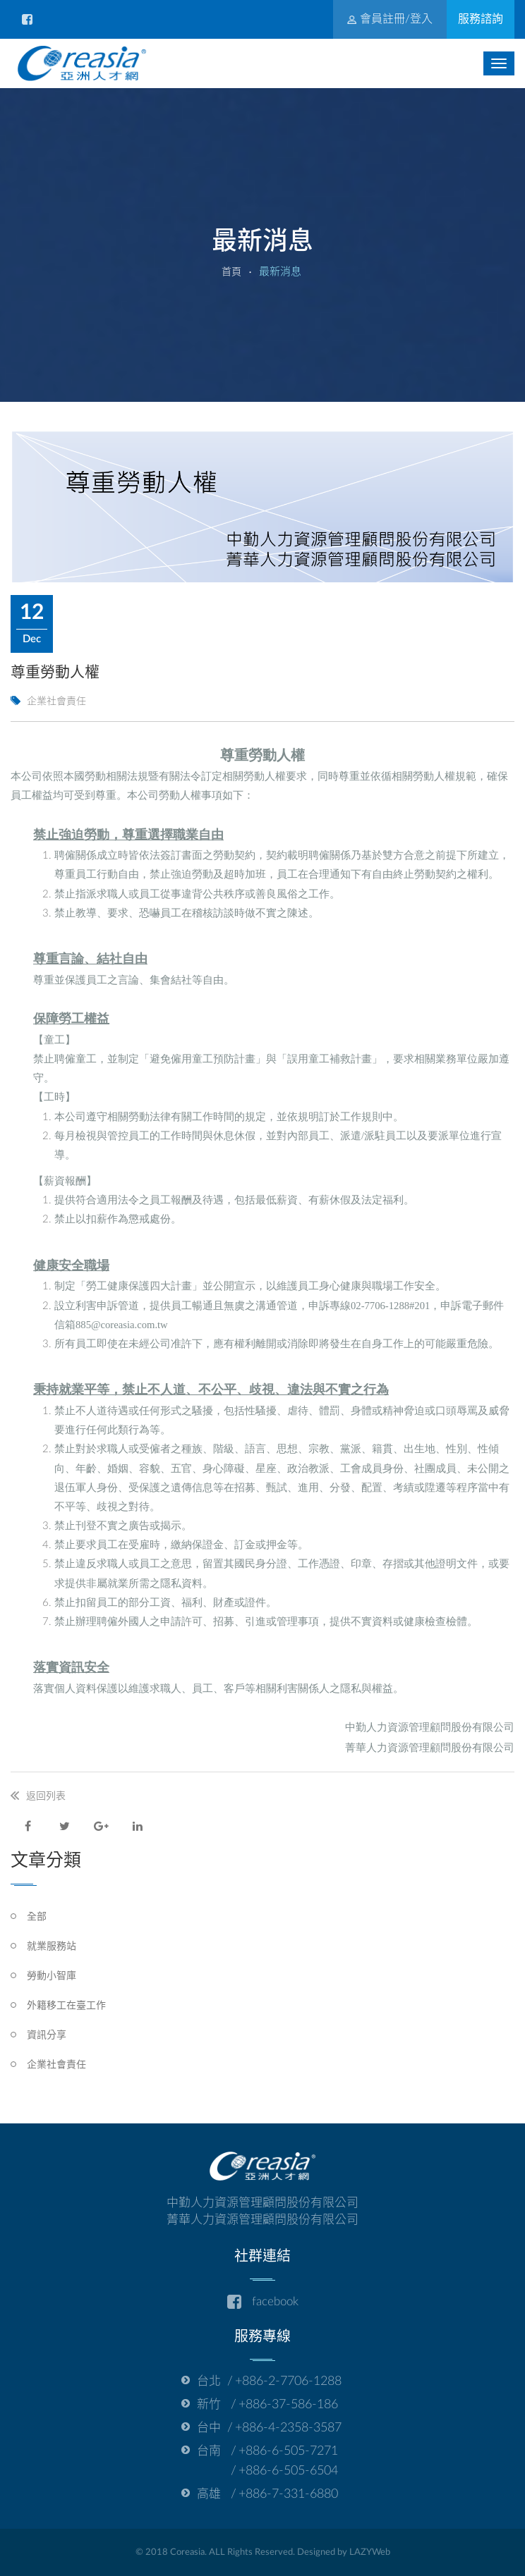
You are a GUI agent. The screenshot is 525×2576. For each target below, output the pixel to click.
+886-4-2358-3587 (288, 2428)
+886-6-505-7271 (288, 2451)
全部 (37, 1917)
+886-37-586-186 (288, 2404)
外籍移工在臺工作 (66, 2006)
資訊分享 (46, 2035)
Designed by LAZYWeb (343, 2552)
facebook (262, 2302)
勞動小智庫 (51, 1976)
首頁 (231, 272)
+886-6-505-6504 (288, 2471)
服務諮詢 (480, 19)
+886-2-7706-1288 (288, 2381)
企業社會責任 (56, 2065)
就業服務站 (51, 1946)
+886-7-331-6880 (288, 2494)
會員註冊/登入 (390, 19)
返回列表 (46, 1796)
